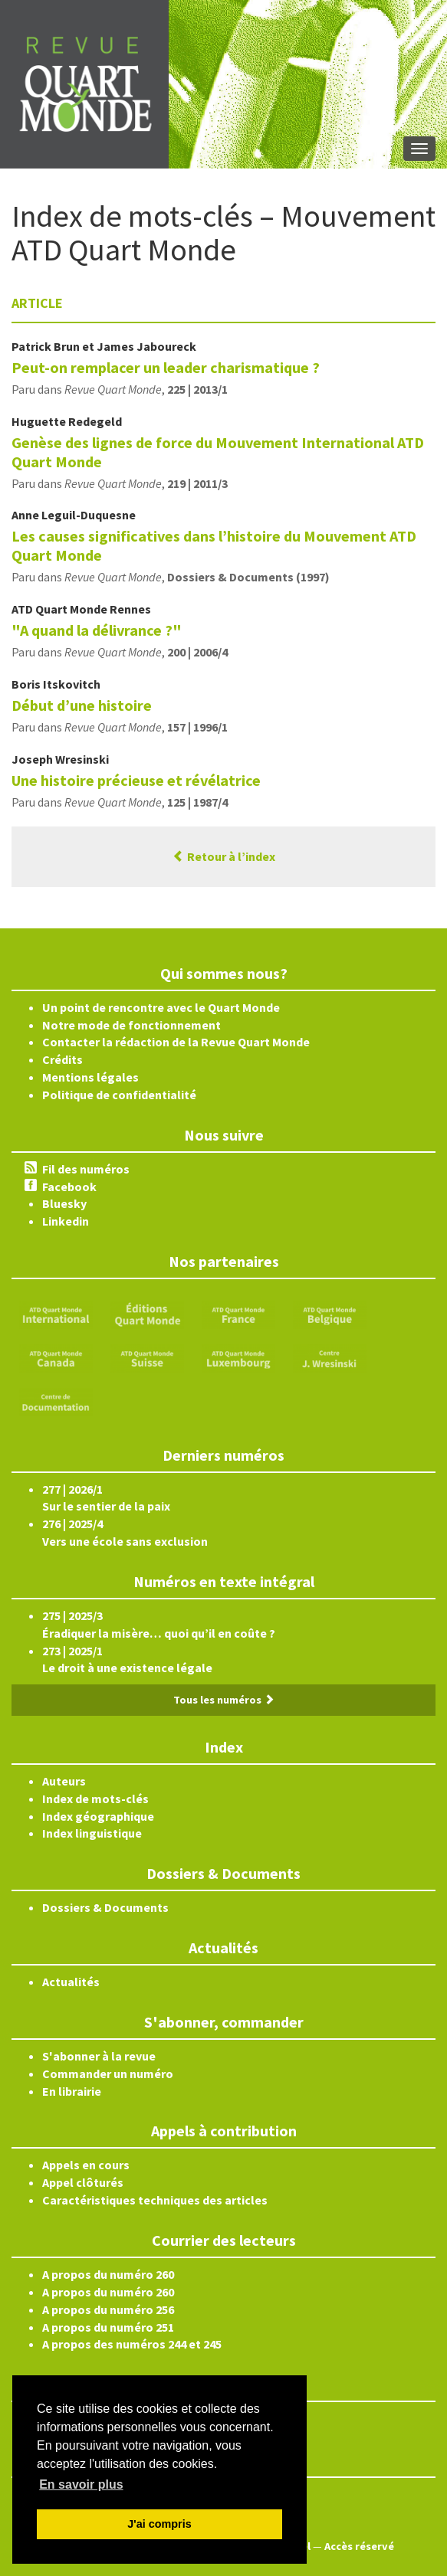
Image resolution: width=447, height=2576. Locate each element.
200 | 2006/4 (197, 652)
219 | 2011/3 (197, 483)
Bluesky (64, 1203)
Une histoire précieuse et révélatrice (136, 780)
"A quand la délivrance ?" (97, 630)
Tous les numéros (223, 1700)
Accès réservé (359, 2546)
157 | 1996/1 (197, 727)
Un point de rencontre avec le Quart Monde (161, 1007)
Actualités (71, 1981)
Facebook (69, 1186)
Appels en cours (86, 2164)
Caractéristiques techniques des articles (155, 2200)
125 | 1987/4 (197, 802)
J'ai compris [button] (159, 2524)
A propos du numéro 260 (108, 2274)
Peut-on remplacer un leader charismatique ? (166, 367)
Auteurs (64, 1781)
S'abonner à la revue (99, 2056)
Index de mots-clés (95, 1798)
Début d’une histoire (82, 705)
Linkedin (65, 1221)
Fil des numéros (86, 1169)
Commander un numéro (107, 2073)
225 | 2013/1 (197, 389)
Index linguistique (92, 1833)
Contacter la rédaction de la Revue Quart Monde (176, 1041)
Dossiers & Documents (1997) (248, 576)
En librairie (71, 2091)
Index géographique (98, 1816)
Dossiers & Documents (105, 1907)
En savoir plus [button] (81, 2484)
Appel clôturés (82, 2182)
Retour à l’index (224, 856)
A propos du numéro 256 (108, 2309)
